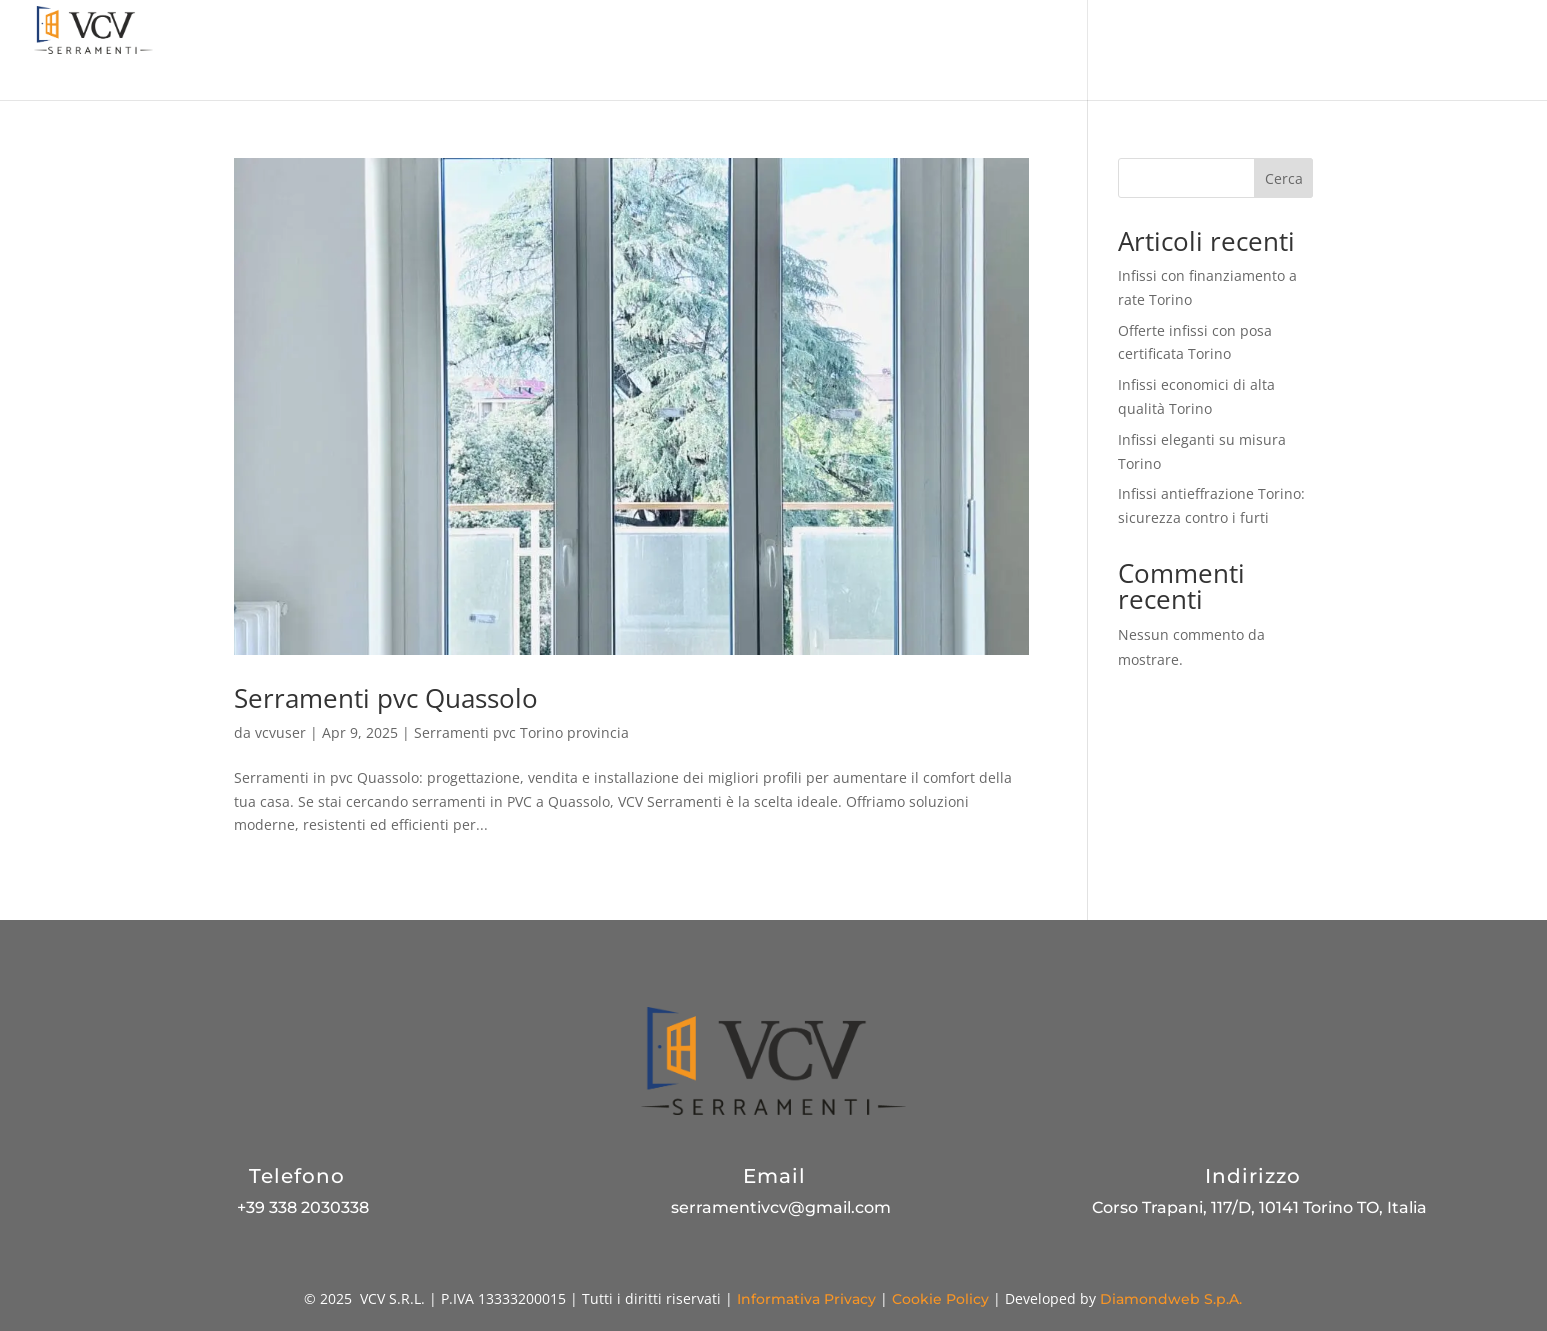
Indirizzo (1253, 1176)
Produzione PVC (1156, 51)
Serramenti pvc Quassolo (386, 698)
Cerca (1284, 178)
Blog (1258, 51)
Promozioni (761, 51)
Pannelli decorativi (1003, 51)
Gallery (1326, 51)
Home (587, 51)
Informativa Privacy (806, 1299)
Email (774, 1176)
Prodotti (859, 51)
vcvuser (280, 732)
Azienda (664, 51)
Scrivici (1489, 51)
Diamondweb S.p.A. (1171, 1299)
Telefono (297, 1176)
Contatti (1408, 51)
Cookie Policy (940, 1299)
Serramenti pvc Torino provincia (521, 732)
